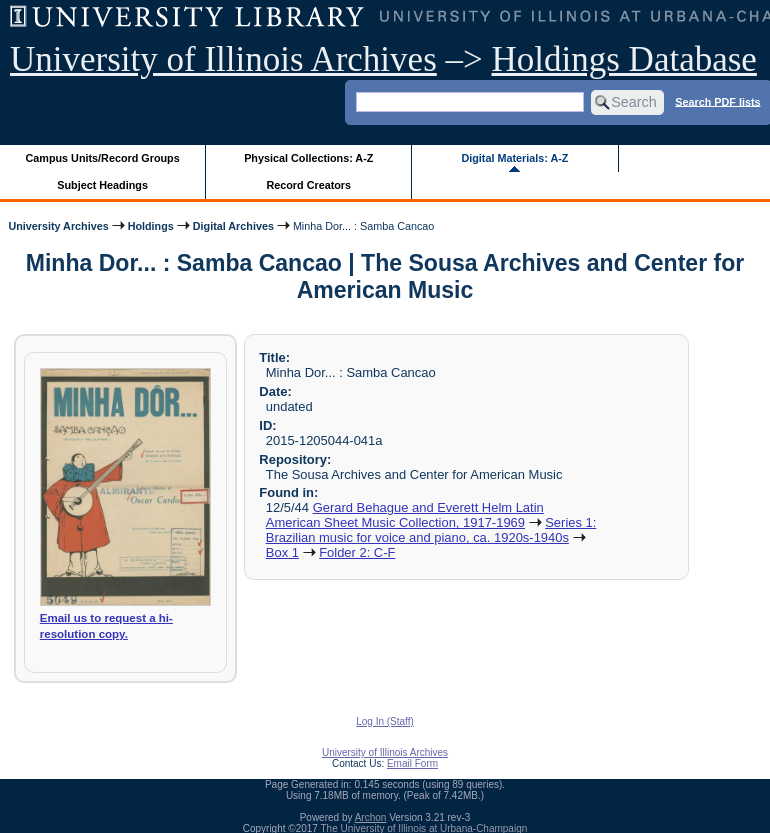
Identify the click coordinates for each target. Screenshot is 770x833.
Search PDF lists (717, 101)
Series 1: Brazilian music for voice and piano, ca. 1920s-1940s (431, 530)
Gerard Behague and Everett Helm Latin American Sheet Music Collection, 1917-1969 (405, 515)
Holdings (151, 226)
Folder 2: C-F (357, 552)
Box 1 (282, 552)
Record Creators (308, 185)
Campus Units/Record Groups (103, 158)
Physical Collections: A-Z (308, 158)
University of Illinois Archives (223, 59)
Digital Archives (233, 226)
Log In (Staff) (385, 721)
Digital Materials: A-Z (514, 158)
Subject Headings (102, 185)
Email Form (412, 763)
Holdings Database (624, 59)
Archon (371, 817)
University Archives (58, 226)
